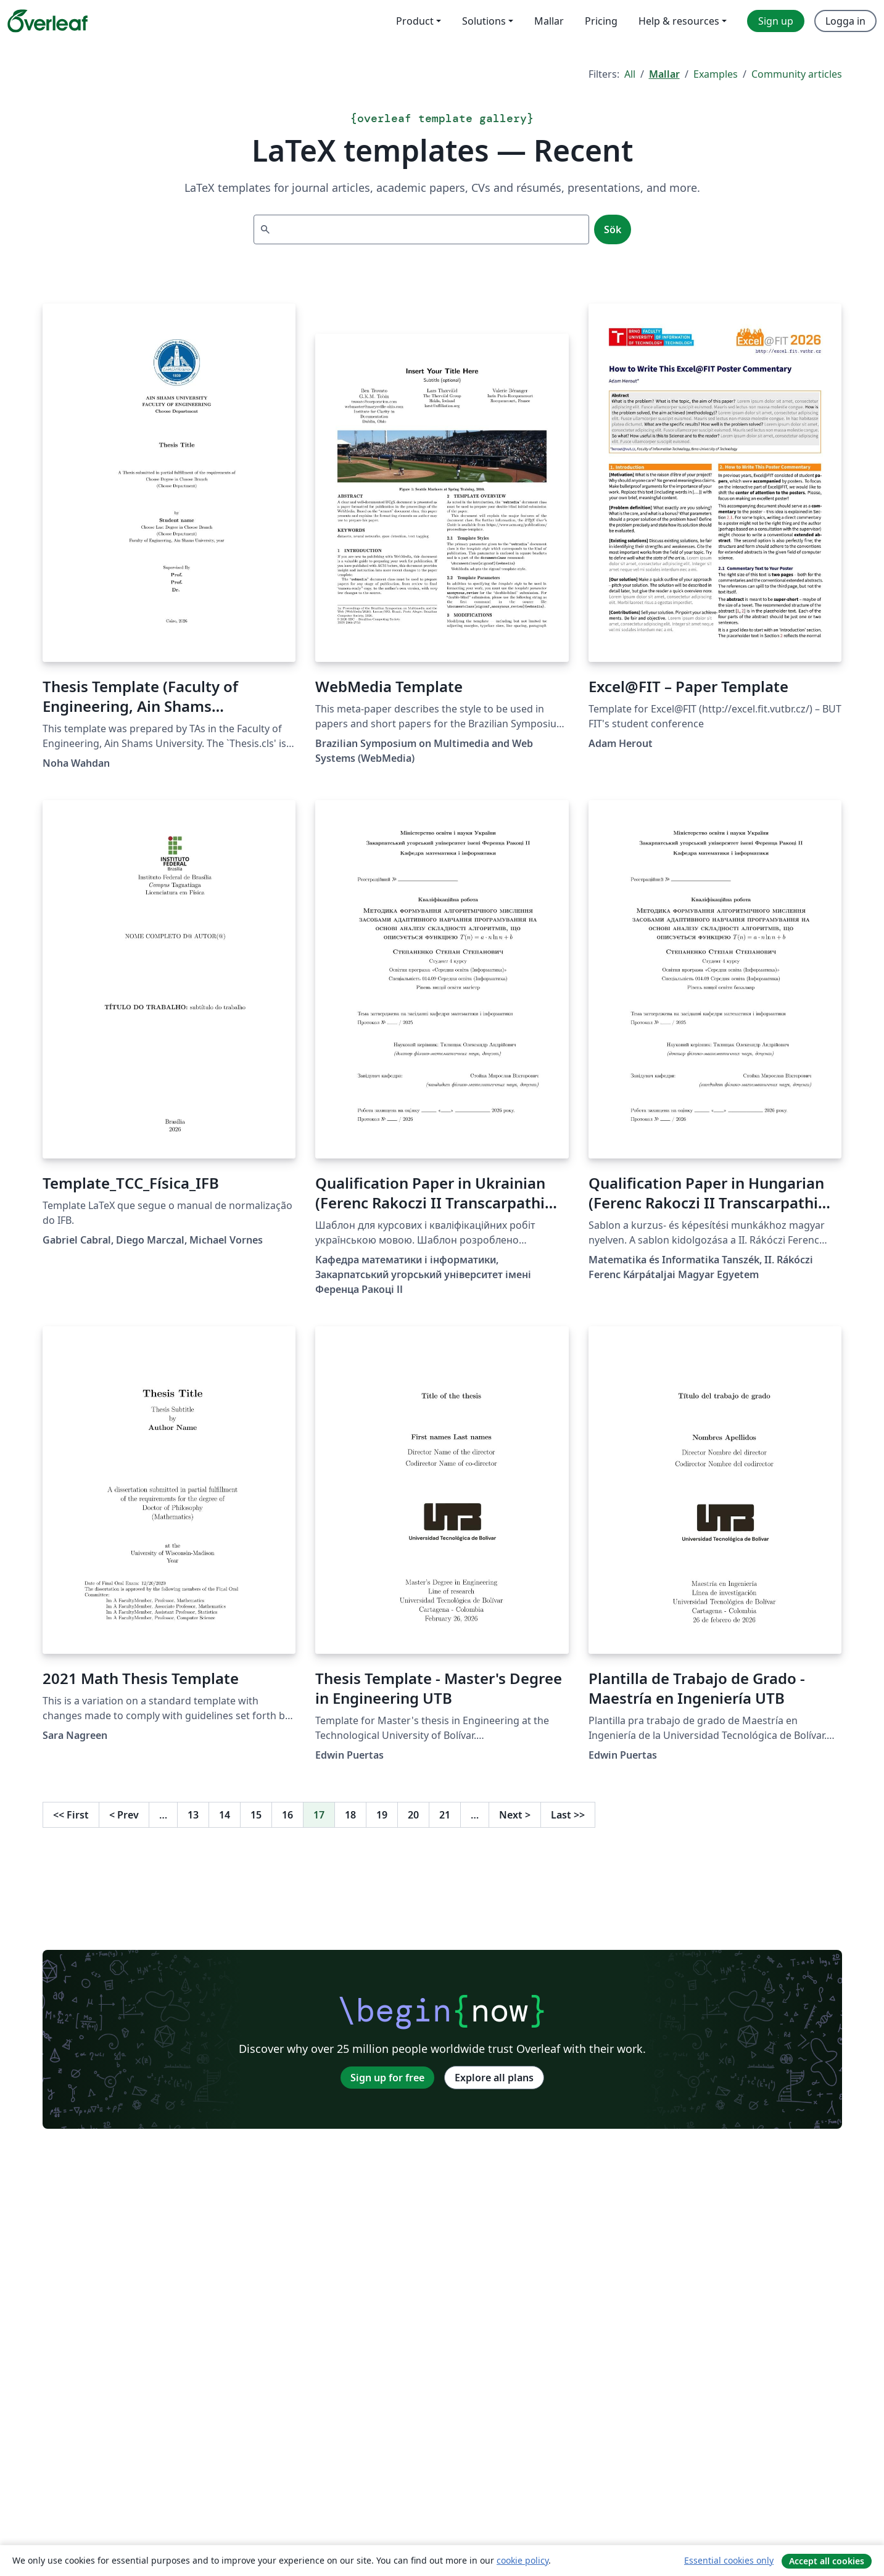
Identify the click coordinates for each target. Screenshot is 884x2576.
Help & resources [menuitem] (678, 21)
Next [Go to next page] (515, 1815)
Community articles (796, 74)
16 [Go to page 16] (287, 1815)
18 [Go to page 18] (350, 1815)
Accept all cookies (826, 2561)
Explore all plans (494, 2077)
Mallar (664, 74)
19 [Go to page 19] (381, 1815)
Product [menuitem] (415, 21)
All (629, 74)
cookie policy (522, 2560)
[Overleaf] (47, 21)
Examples (715, 74)
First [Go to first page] (71, 1815)
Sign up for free (387, 2077)
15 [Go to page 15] (256, 1815)
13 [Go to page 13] (193, 1815)
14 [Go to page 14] (224, 1815)
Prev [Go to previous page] (124, 1815)
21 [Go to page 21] (444, 1815)
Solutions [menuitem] (484, 21)
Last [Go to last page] (568, 1815)
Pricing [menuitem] (601, 21)
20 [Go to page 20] (413, 1815)
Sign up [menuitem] (775, 21)
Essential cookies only (729, 2560)
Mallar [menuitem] (549, 21)
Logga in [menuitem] (845, 21)
